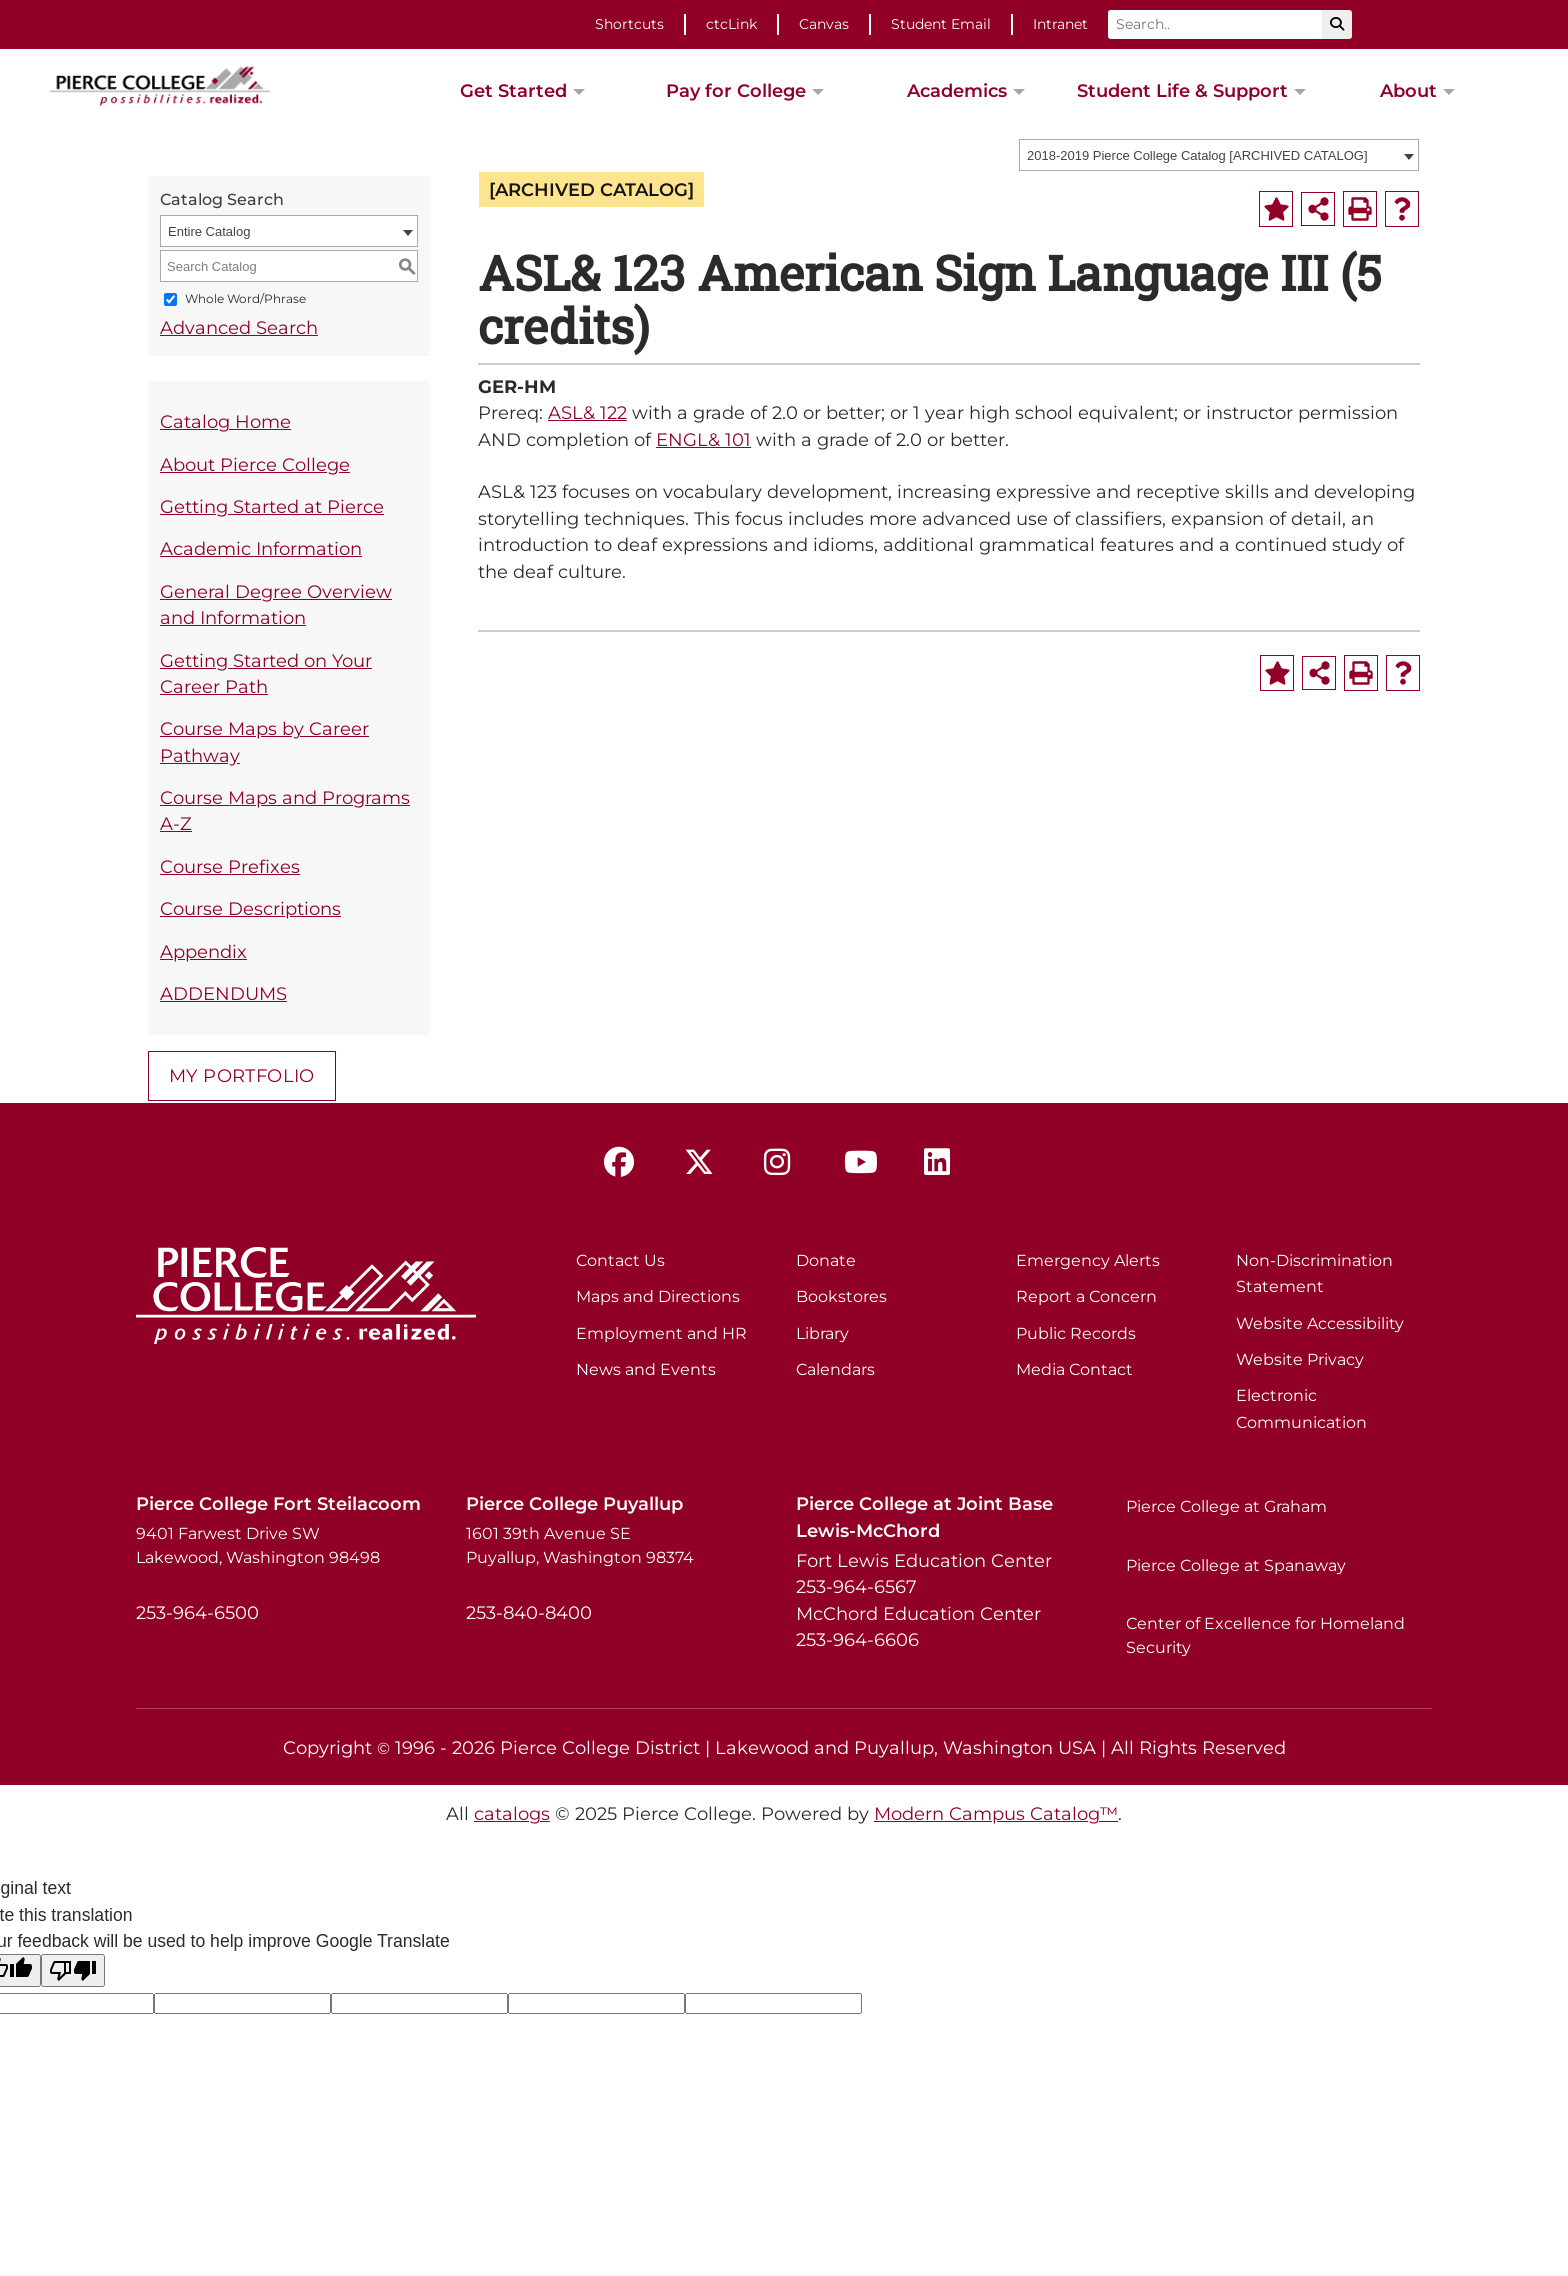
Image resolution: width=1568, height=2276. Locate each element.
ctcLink (731, 24)
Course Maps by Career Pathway (264, 741)
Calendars (835, 1369)
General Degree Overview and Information (276, 604)
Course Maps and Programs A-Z (285, 810)
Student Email (941, 24)
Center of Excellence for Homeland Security (1265, 1635)
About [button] (1408, 90)
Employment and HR (661, 1333)
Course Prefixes (230, 866)
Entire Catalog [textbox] (209, 231)
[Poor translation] (73, 1970)
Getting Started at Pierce (272, 506)
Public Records (1076, 1333)
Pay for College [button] (736, 90)
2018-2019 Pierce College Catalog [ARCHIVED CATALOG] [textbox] (1197, 155)
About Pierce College (255, 464)
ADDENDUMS (223, 993)
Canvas (824, 24)
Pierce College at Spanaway (1236, 1565)
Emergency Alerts (1088, 1260)
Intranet (1060, 24)
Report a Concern (1086, 1296)
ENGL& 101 (703, 439)
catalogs (512, 1813)
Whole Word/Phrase (245, 299)
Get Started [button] (513, 90)
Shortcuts (629, 24)
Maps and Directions (658, 1296)
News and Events (646, 1369)
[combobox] (1219, 155)
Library (822, 1333)
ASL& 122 (587, 412)
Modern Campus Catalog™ (996, 1813)
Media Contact (1074, 1369)
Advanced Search (239, 327)
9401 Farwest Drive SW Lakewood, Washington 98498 (258, 1545)
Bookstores (841, 1296)
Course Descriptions (250, 908)
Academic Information (261, 548)
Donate (826, 1260)
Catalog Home (225, 421)
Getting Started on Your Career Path (266, 673)
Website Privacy (1300, 1359)
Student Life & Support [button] (1182, 90)
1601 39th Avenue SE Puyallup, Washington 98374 (580, 1545)
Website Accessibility (1320, 1323)
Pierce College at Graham (1226, 1506)
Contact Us (620, 1260)
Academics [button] (957, 90)
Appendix (203, 951)
